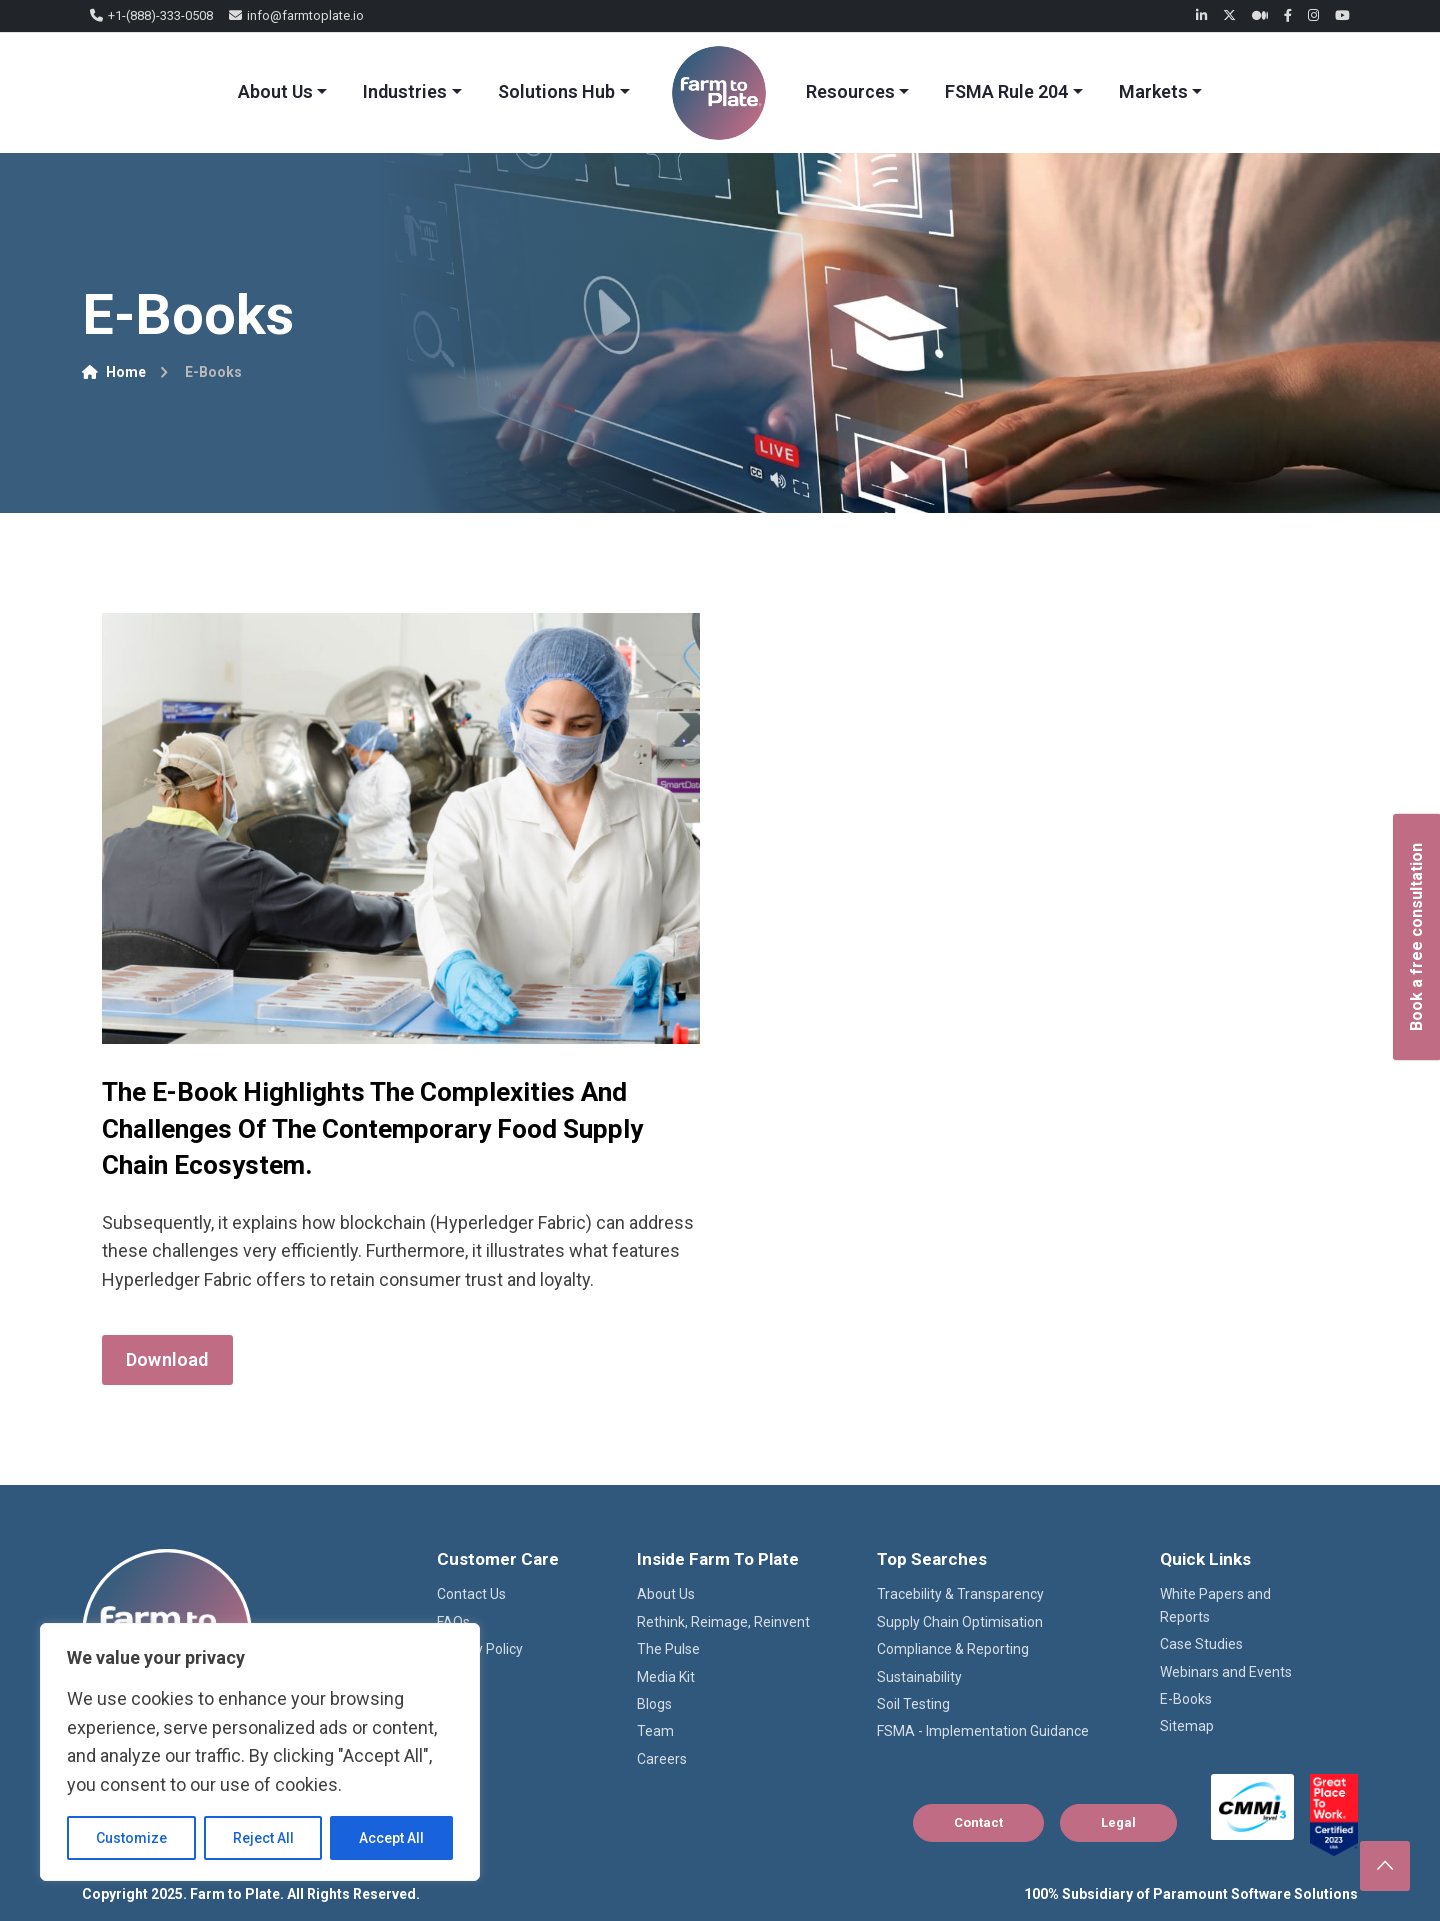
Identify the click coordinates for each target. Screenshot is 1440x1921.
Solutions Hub (556, 91)
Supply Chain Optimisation (960, 1622)
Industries (405, 91)
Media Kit (666, 1677)
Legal (1118, 1822)
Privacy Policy (480, 1649)
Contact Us (471, 1594)
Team (655, 1731)
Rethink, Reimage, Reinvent (723, 1622)
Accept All (391, 1838)
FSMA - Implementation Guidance (983, 1731)
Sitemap (1187, 1726)
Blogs (654, 1704)
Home (114, 372)
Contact (978, 1822)
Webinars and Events (1226, 1672)
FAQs (453, 1622)
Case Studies (1201, 1644)
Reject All (263, 1838)
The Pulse (668, 1649)
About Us (275, 91)
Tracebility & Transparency (960, 1594)
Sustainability (919, 1677)
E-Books (1186, 1699)
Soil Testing (913, 1704)
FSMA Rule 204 (1006, 91)
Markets (1153, 91)
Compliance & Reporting (953, 1649)
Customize (131, 1838)
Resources (850, 91)
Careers (662, 1759)
